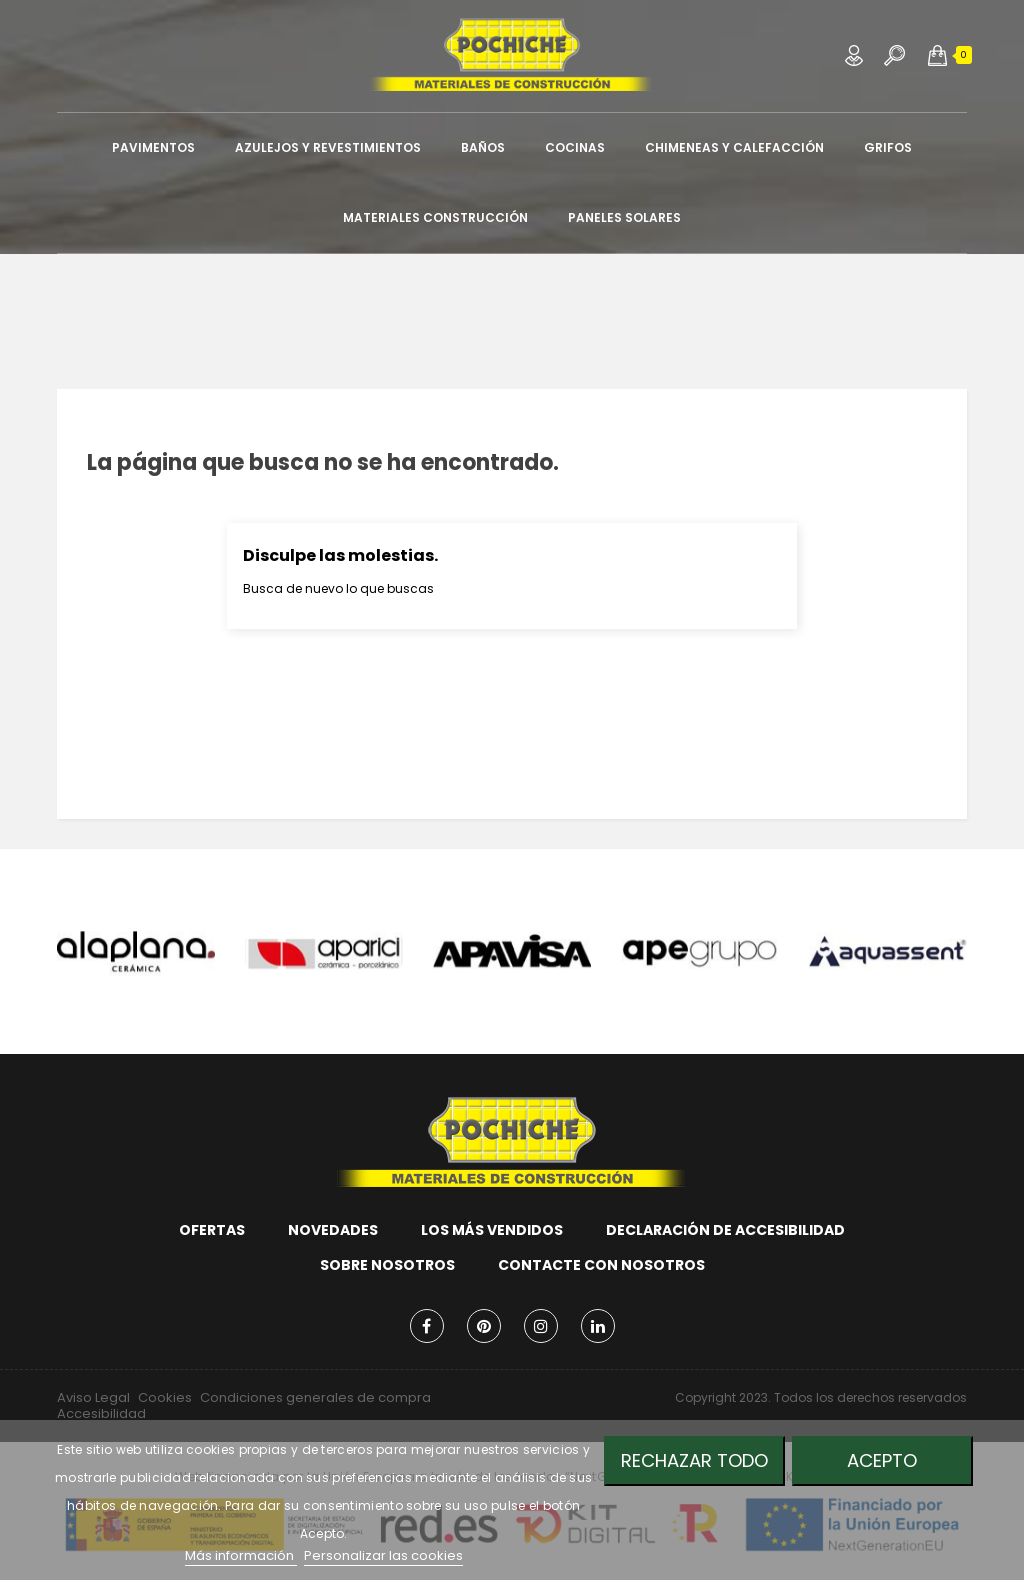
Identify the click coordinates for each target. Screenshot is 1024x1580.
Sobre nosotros (387, 1265)
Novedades (333, 1230)
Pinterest (484, 1326)
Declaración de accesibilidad (725, 1230)
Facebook (427, 1326)
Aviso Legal (93, 1397)
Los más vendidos (492, 1230)
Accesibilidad (101, 1413)
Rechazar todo (694, 1460)
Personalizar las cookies (383, 1555)
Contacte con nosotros (601, 1265)
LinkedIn (598, 1326)
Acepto (882, 1460)
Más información (241, 1555)
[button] (937, 55)
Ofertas (212, 1230)
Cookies (165, 1397)
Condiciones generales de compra (315, 1397)
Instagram (541, 1326)
